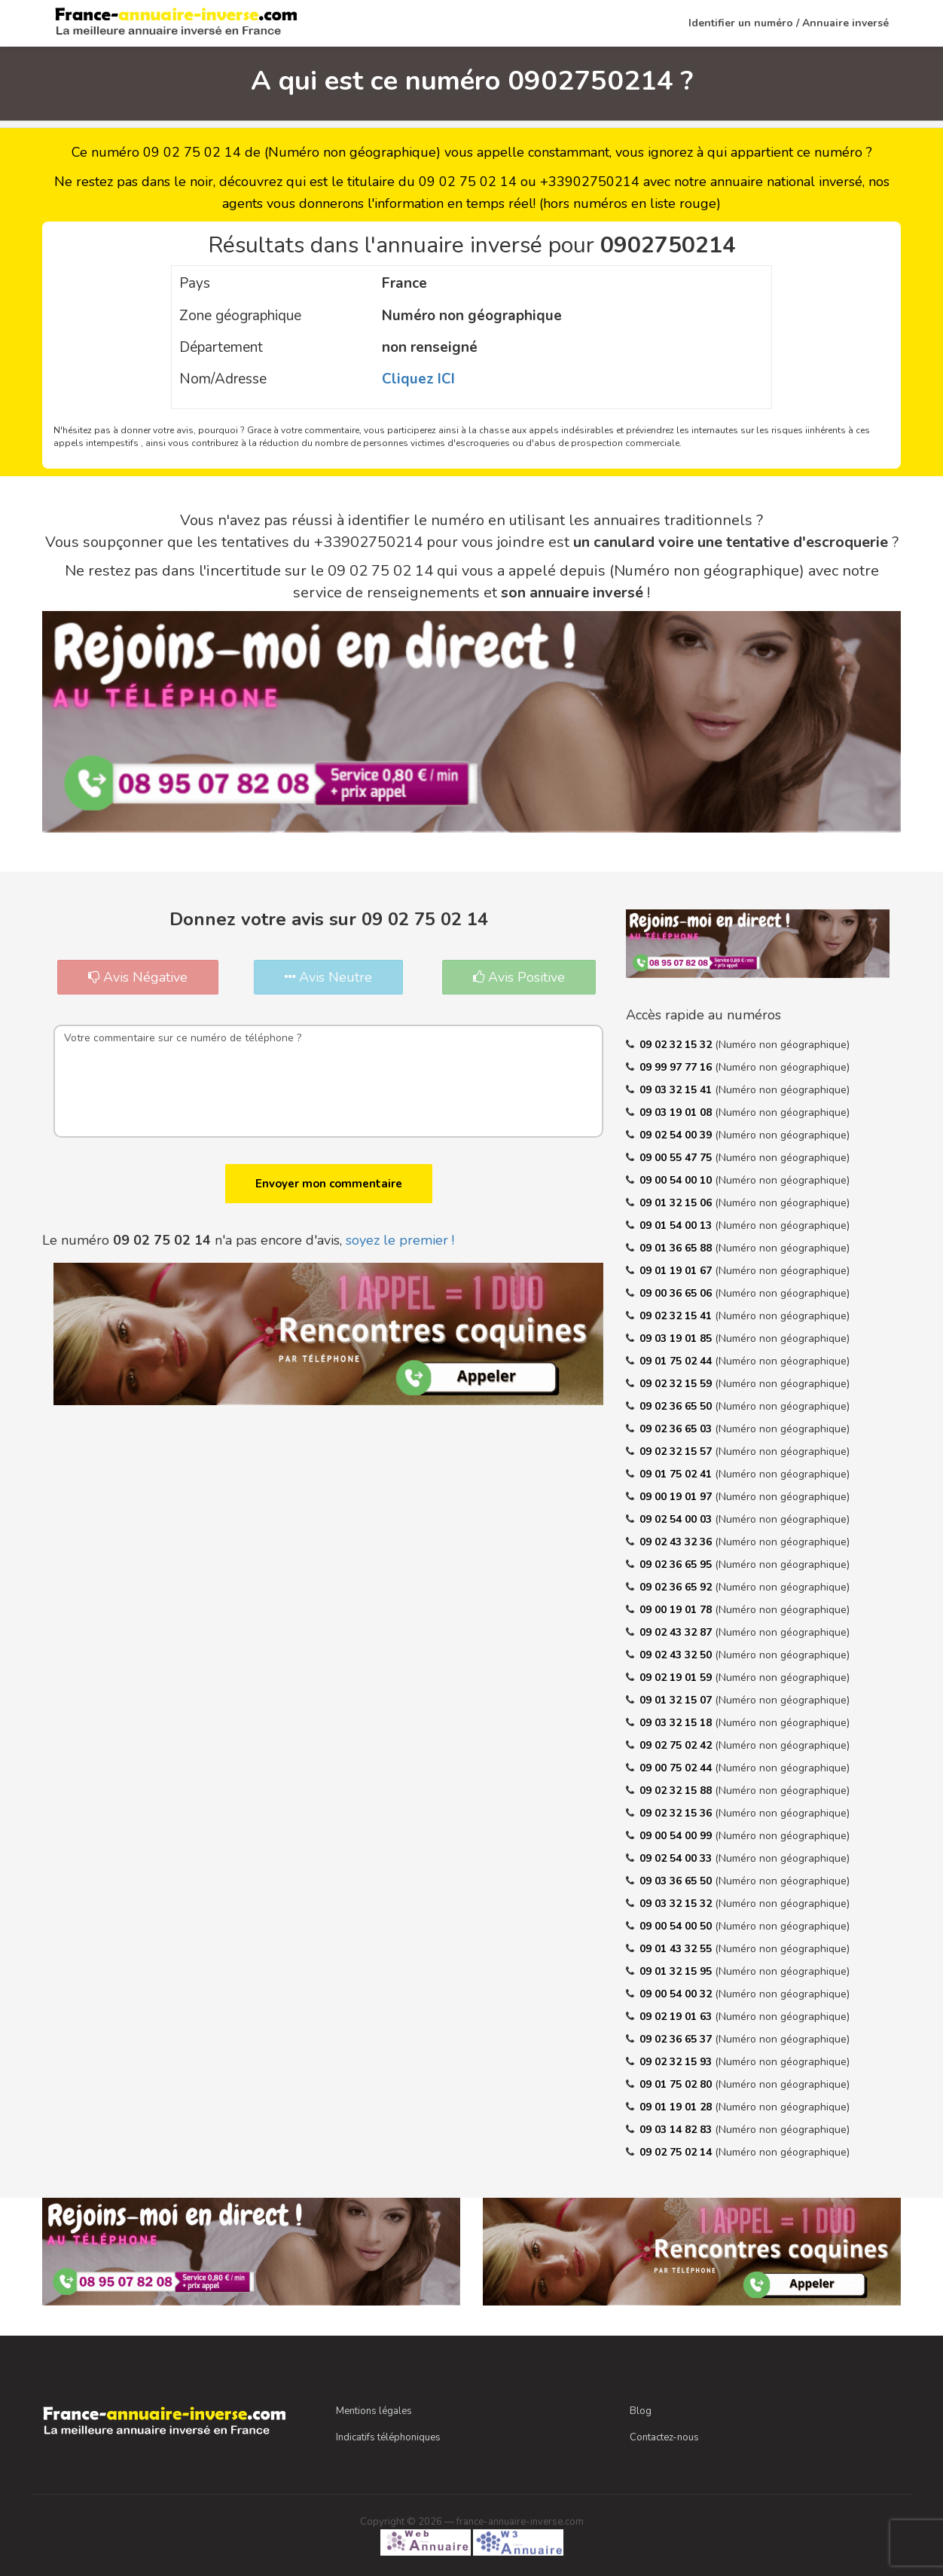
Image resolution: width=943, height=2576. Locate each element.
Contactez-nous (664, 2437)
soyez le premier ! (400, 1240)
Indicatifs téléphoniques (388, 2437)
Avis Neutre (328, 977)
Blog (641, 2411)
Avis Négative (138, 977)
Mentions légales (374, 2411)
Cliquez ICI (418, 379)
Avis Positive (519, 977)
